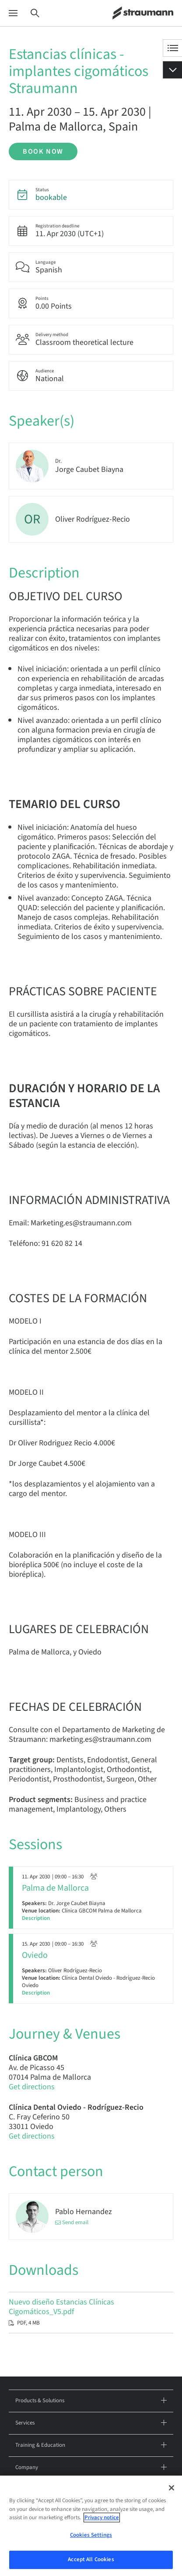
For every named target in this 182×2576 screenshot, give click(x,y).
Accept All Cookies (91, 2559)
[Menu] (13, 13)
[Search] (35, 13)
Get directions (32, 2086)
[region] (91, 2526)
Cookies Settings (91, 2535)
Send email (75, 2222)
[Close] (171, 2487)
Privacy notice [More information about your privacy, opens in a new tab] (101, 2517)
